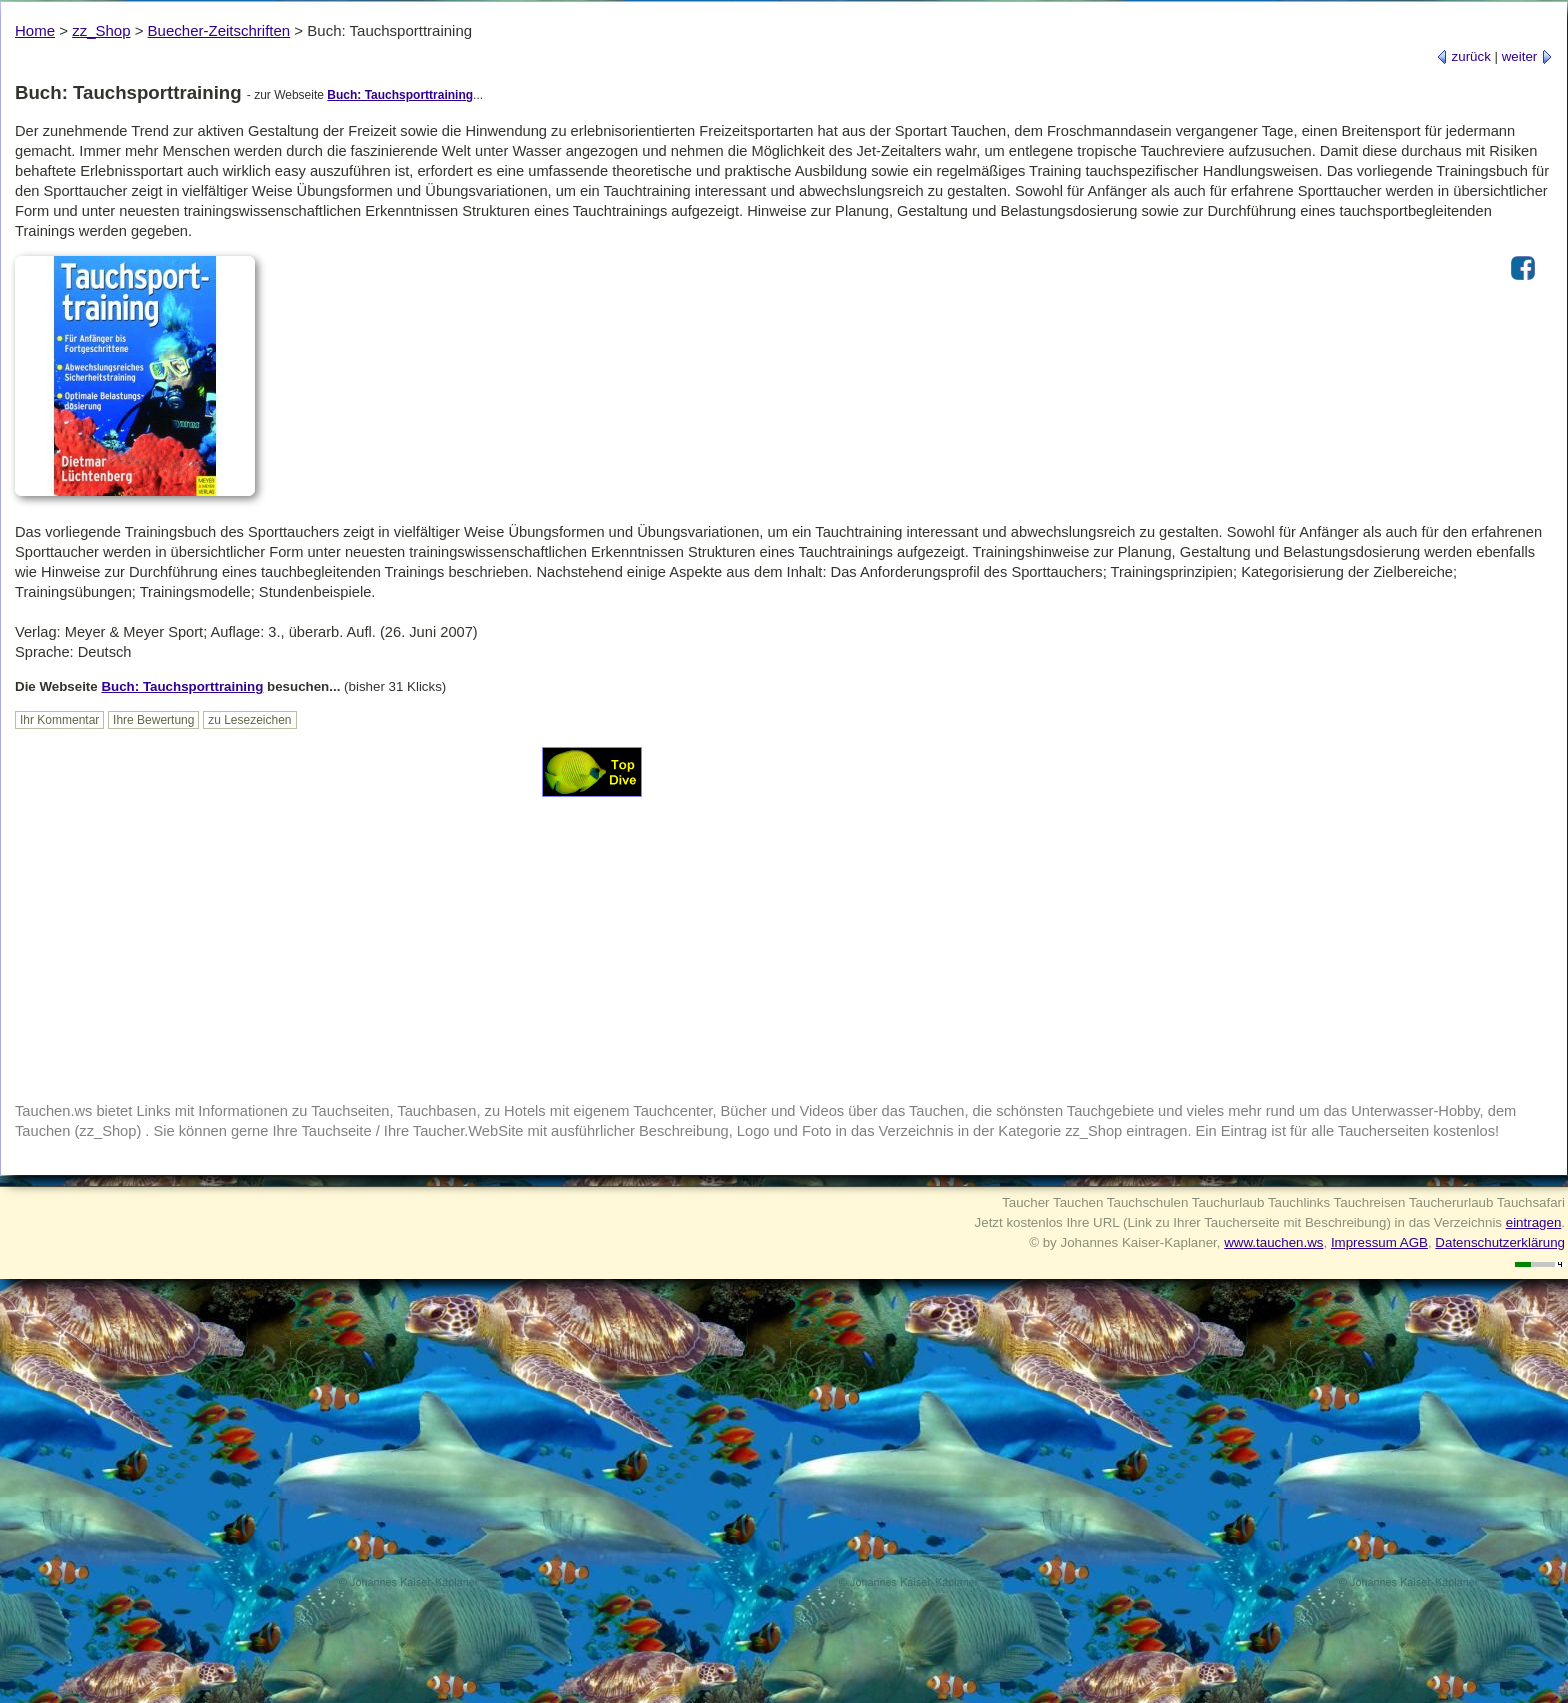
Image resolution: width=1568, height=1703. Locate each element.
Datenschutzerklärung (1500, 1242)
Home (35, 30)
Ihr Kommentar (59, 720)
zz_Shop (101, 30)
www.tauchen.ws (1273, 1242)
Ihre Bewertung (153, 720)
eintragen (1534, 1222)
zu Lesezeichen (249, 720)
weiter (1527, 56)
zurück (1463, 56)
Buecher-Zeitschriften (219, 30)
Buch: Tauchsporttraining (400, 95)
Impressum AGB (1379, 1242)
